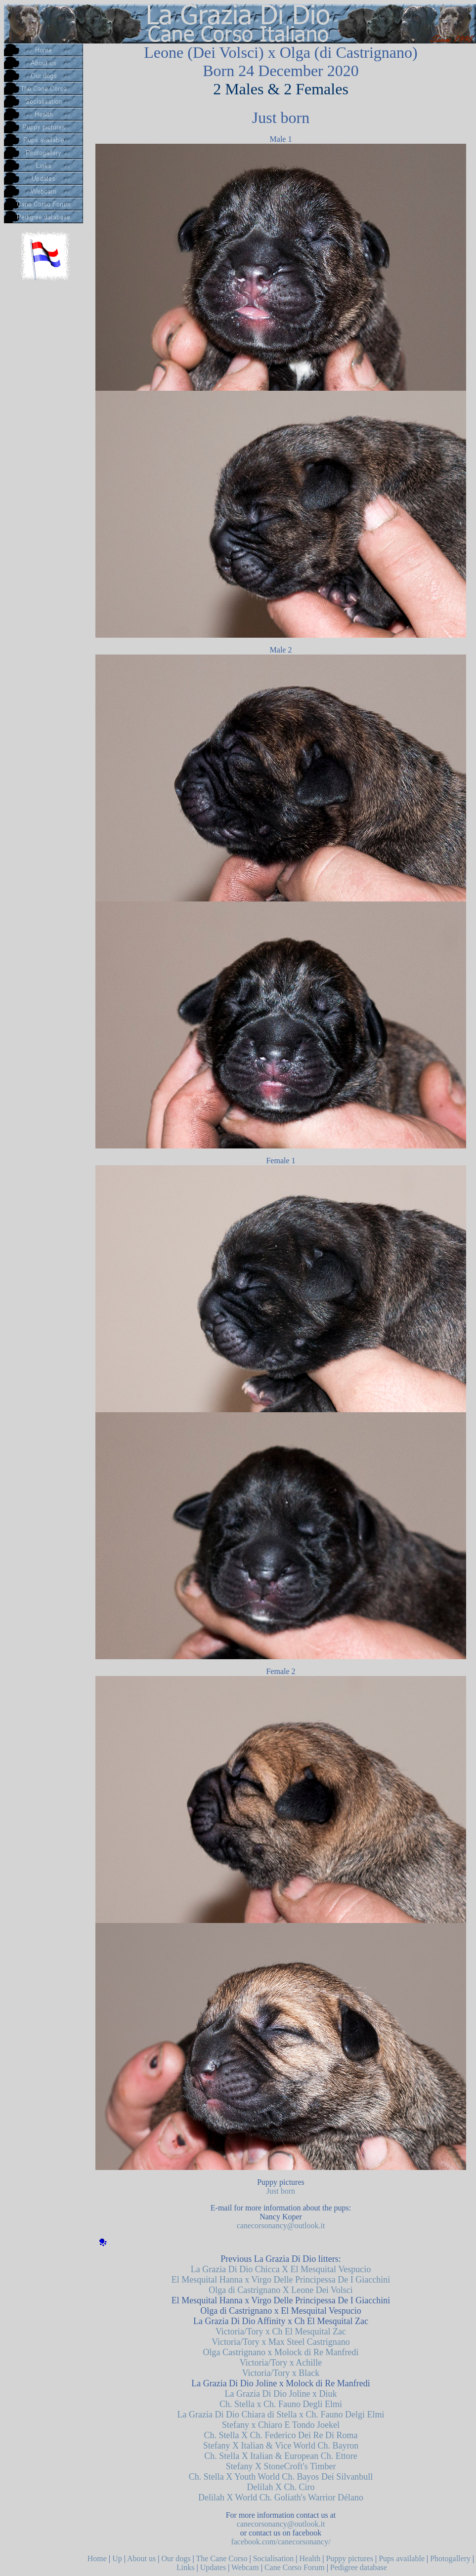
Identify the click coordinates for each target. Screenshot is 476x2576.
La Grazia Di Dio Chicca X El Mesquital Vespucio (281, 2269)
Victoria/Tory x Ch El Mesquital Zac (281, 2331)
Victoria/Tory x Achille (281, 2363)
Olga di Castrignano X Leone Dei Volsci (280, 2290)
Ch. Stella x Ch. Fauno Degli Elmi (280, 2404)
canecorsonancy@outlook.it (281, 2225)
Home (97, 2558)
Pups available (402, 2558)
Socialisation (273, 2558)
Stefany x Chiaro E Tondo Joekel (281, 2425)
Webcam (245, 2567)
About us (141, 2558)
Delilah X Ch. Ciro (281, 2487)
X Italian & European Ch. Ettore (298, 2456)
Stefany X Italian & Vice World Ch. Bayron (281, 2446)
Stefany (239, 2466)
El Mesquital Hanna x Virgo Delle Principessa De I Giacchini (281, 2280)
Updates (213, 2567)
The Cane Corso (221, 2558)
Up (117, 2558)
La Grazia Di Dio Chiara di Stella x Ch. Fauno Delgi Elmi (281, 2414)
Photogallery (450, 2558)
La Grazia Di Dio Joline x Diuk (281, 2394)
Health (310, 2558)
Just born (280, 2191)
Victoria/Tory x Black (281, 2373)
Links (185, 2567)
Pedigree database (358, 2567)
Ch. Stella (221, 2456)
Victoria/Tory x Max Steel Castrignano (281, 2342)
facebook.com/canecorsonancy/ (280, 2541)
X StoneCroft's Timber (294, 2466)
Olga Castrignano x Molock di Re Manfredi (281, 2352)
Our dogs (175, 2558)
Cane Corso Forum (294, 2567)
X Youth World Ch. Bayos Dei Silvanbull (299, 2477)
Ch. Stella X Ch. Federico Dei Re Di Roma (281, 2435)
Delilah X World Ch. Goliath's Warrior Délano (280, 2497)
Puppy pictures (349, 2558)
